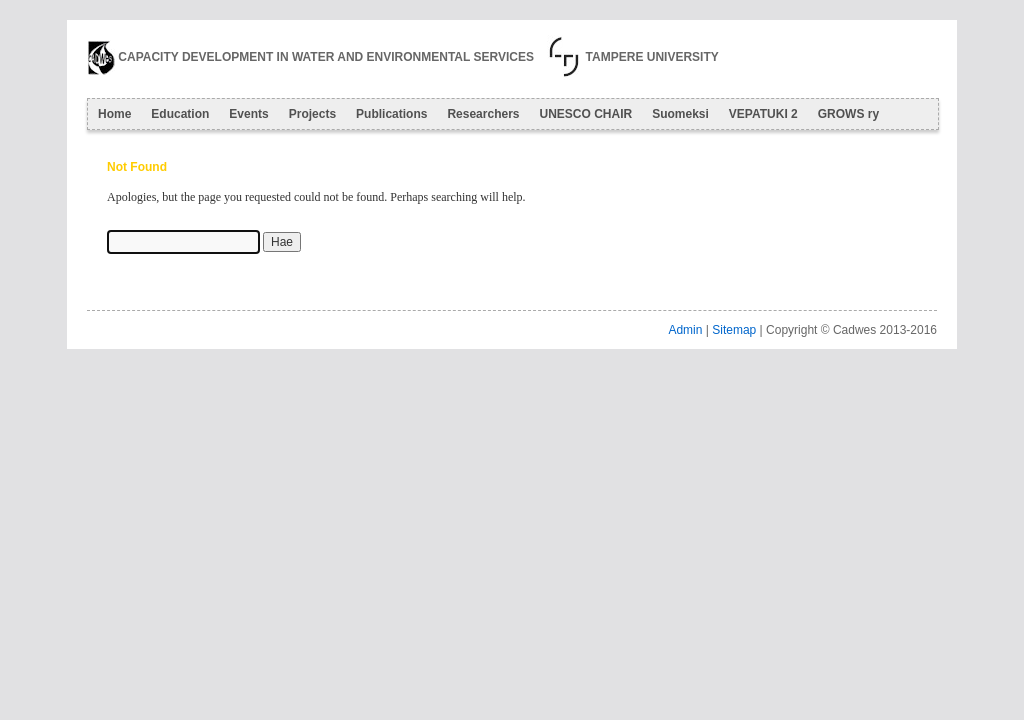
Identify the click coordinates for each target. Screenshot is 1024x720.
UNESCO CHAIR (585, 114)
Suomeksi (680, 114)
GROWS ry (848, 114)
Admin (685, 330)
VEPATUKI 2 (763, 114)
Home (114, 114)
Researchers (483, 114)
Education (180, 114)
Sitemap (734, 330)
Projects (312, 114)
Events (248, 114)
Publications (391, 114)
